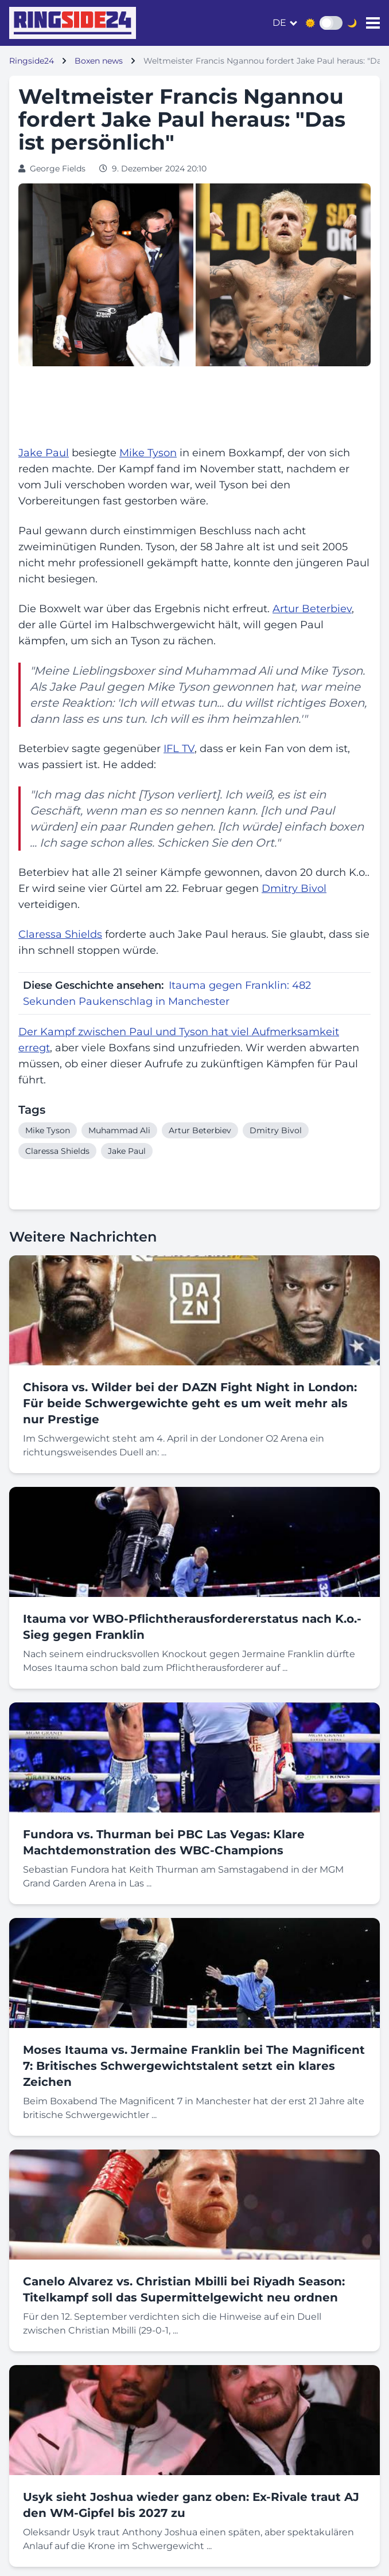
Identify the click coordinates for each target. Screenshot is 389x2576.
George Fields (57, 168)
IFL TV (179, 748)
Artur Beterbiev (312, 608)
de (279, 22)
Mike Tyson (148, 453)
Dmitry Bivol (294, 888)
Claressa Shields (60, 934)
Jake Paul (43, 453)
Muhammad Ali (228, 671)
